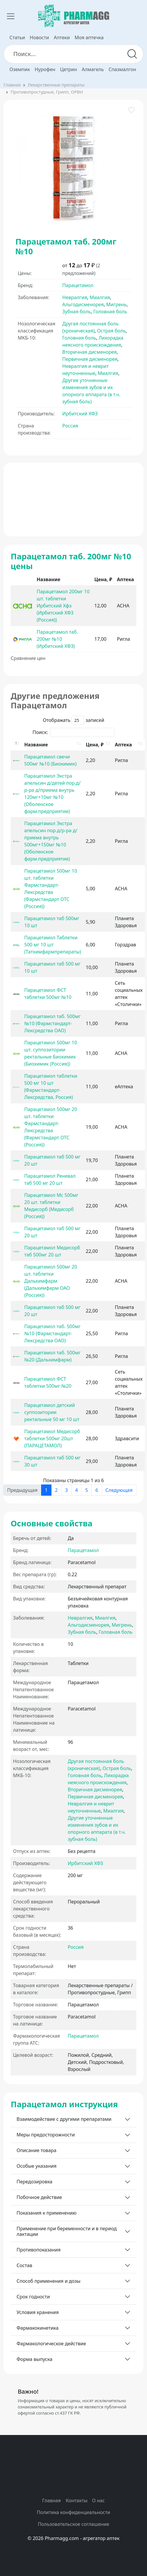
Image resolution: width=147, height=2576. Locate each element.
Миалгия (100, 297)
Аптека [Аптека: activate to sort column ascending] (123, 744)
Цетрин (68, 69)
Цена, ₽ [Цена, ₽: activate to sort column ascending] (95, 744)
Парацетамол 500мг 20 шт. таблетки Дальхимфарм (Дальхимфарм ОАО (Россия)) (50, 1281)
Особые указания (36, 2166)
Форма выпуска (34, 2359)
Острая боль (111, 330)
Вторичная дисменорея (89, 352)
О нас (98, 2500)
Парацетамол (77, 285)
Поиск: (73, 732)
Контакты (76, 2500)
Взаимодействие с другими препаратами (64, 2119)
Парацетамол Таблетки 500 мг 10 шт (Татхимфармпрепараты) (52, 944)
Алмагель (93, 69)
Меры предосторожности (46, 2134)
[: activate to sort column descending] (16, 745)
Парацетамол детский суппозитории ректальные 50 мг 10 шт (52, 1412)
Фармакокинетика (38, 2328)
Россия (70, 425)
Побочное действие (39, 2197)
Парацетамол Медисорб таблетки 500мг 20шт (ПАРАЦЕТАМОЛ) (52, 1438)
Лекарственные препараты (56, 85)
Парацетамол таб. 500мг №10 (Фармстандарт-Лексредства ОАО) (52, 1023)
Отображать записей (73, 720)
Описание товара (36, 2150)
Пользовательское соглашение (73, 2524)
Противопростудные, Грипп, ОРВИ (47, 92)
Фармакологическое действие (51, 2343)
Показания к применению (46, 2213)
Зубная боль (76, 311)
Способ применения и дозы (48, 2281)
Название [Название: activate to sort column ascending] (36, 744)
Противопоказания (39, 2249)
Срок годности (33, 2296)
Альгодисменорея (83, 304)
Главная (12, 85)
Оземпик (19, 69)
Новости (39, 37)
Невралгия (74, 297)
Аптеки (62, 37)
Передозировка (34, 2181)
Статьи (17, 37)
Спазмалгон (122, 69)
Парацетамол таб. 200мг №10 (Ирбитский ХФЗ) (57, 639)
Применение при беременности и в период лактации (67, 2231)
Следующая (119, 1490)
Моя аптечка (89, 37)
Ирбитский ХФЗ (80, 413)
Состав (24, 2265)
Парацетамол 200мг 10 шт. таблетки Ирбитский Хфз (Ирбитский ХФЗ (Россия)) (63, 605)
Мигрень (116, 304)
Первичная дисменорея (89, 359)
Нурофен (45, 69)
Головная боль (110, 311)
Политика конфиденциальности (73, 2512)
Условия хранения (38, 2312)
